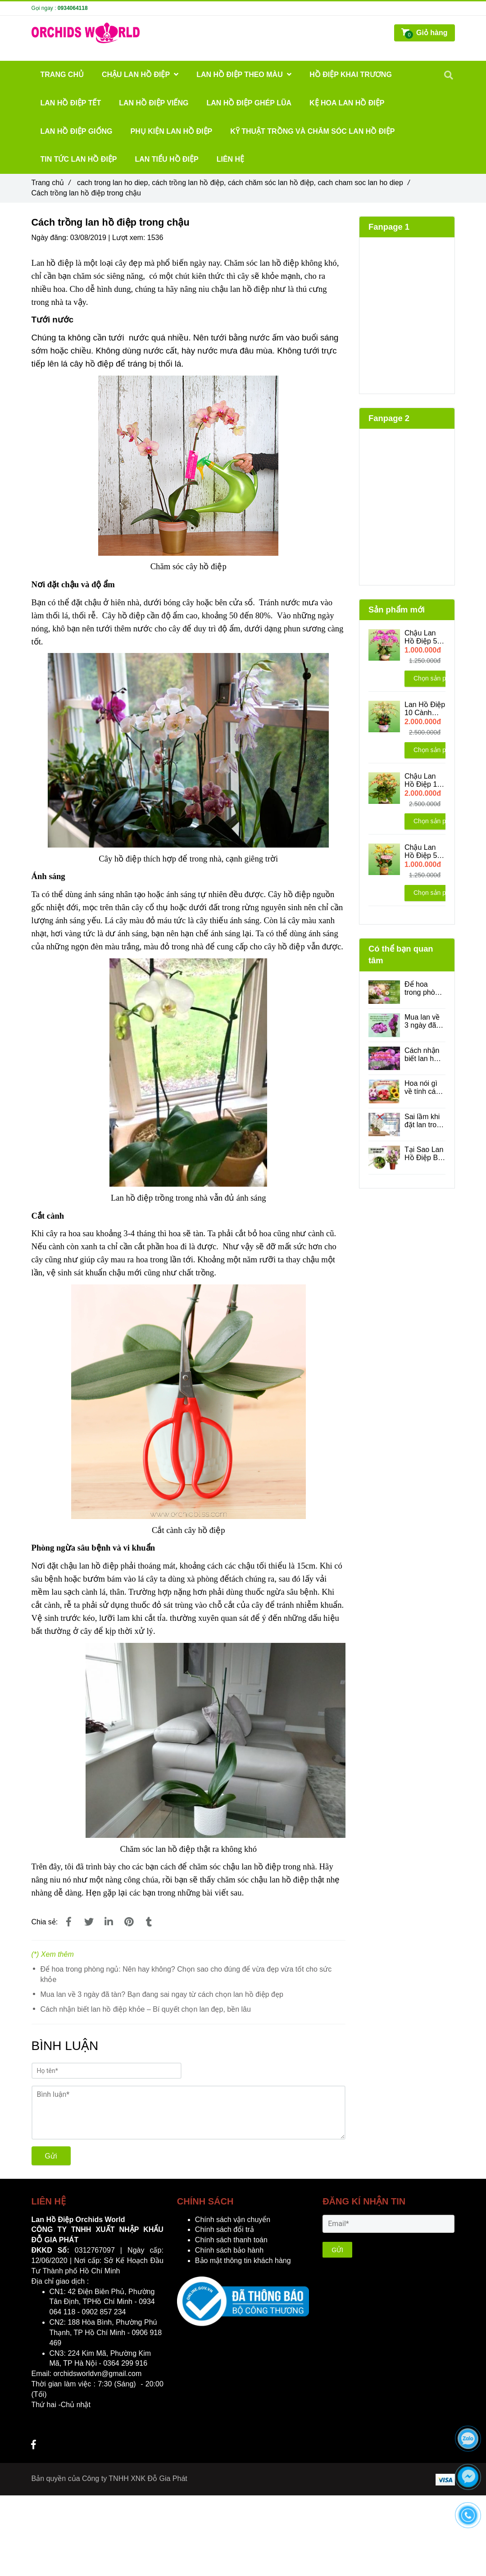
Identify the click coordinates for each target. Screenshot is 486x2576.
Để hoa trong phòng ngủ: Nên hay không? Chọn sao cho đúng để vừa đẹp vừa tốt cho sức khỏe (186, 1974)
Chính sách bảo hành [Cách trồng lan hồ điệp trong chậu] (229, 2250)
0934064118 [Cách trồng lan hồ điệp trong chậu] (73, 8)
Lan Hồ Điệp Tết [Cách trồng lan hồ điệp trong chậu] (71, 103)
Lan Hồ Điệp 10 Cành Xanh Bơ (424, 709)
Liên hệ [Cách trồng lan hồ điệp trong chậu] (230, 159)
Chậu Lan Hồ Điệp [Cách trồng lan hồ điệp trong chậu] (140, 74)
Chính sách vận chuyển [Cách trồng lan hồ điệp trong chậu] (232, 2219)
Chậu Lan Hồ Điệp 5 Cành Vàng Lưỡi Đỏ (422, 852)
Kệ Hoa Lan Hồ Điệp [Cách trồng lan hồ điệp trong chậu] (346, 103)
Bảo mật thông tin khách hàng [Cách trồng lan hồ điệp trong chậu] (243, 2260)
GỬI (337, 2250)
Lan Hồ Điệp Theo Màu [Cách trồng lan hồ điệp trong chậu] (243, 74)
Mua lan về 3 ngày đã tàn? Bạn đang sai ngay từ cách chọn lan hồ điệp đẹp (162, 1994)
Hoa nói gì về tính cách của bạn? (423, 1087)
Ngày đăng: (51, 237)
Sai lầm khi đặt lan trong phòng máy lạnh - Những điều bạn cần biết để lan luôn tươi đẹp (424, 1121)
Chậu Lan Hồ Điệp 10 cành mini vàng (422, 780)
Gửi (51, 2156)
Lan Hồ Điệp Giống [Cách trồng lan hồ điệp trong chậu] (77, 131)
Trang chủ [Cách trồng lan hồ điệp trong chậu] (51, 182)
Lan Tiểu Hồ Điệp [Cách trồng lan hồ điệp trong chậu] (167, 159)
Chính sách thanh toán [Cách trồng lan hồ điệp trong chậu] (231, 2240)
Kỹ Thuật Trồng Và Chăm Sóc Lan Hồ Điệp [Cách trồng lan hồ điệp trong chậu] (312, 131)
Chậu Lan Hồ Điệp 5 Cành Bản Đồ (420, 637)
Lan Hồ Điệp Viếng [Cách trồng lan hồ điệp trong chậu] (153, 103)
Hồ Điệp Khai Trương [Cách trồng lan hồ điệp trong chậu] (350, 74)
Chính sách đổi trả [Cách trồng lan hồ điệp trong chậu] (224, 2229)
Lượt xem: (129, 237)
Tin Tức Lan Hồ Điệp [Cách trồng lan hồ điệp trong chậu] (79, 159)
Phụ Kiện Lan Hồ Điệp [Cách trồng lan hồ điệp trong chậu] (172, 131)
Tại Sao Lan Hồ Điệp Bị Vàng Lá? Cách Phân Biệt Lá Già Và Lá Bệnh (423, 1154)
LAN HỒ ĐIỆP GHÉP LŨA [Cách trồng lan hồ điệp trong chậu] (248, 103)
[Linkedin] (109, 1922)
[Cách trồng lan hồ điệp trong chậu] (69, 1922)
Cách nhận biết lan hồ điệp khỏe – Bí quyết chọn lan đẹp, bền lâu (146, 2009)
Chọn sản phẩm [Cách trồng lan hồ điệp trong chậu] (435, 678)
